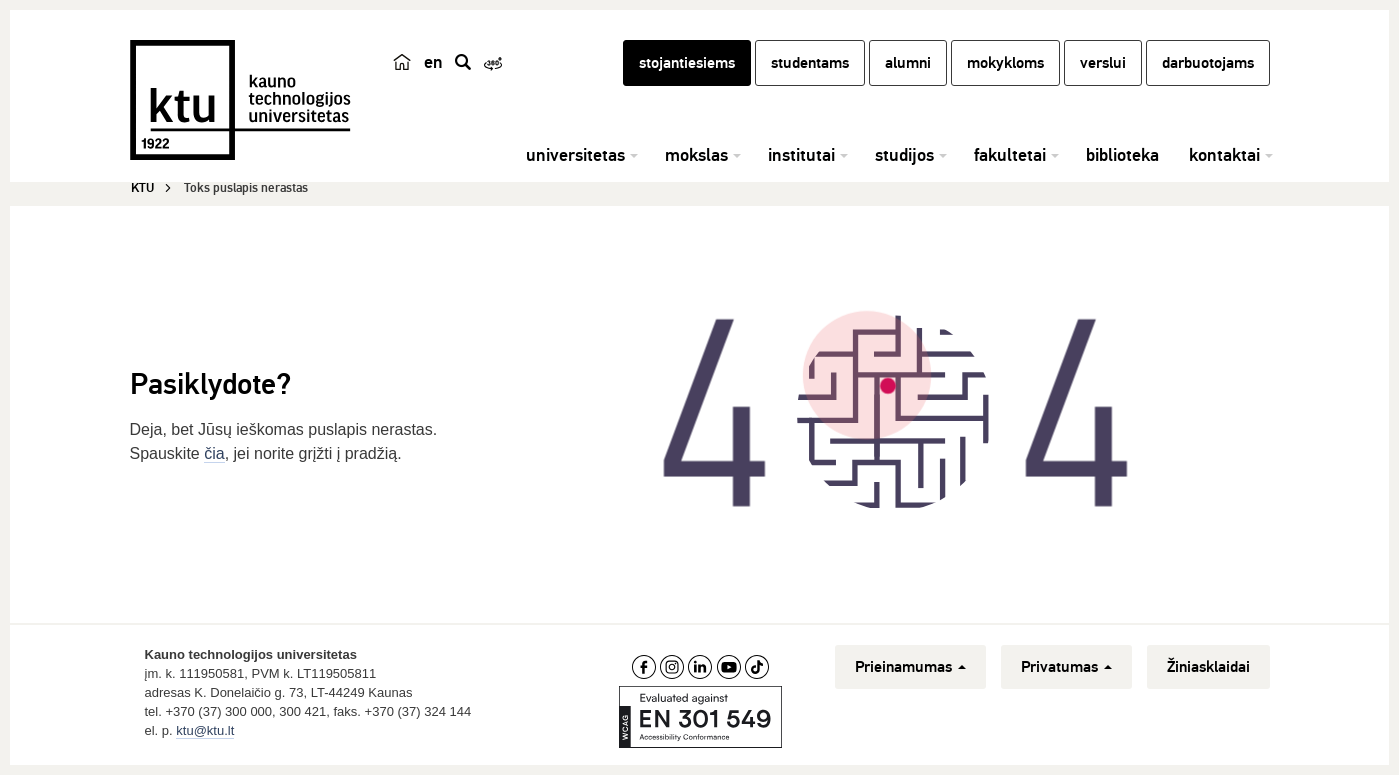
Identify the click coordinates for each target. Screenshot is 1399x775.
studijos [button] (904, 155)
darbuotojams (1208, 63)
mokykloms (1005, 63)
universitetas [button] (575, 155)
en (433, 62)
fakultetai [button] (1010, 155)
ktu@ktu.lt (205, 730)
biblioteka (1122, 155)
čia (214, 453)
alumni (908, 63)
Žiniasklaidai (1208, 667)
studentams (810, 63)
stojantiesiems (687, 63)
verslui (1103, 63)
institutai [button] (801, 155)
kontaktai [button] (1224, 155)
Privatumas (1066, 667)
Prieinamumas (910, 667)
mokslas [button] (696, 155)
